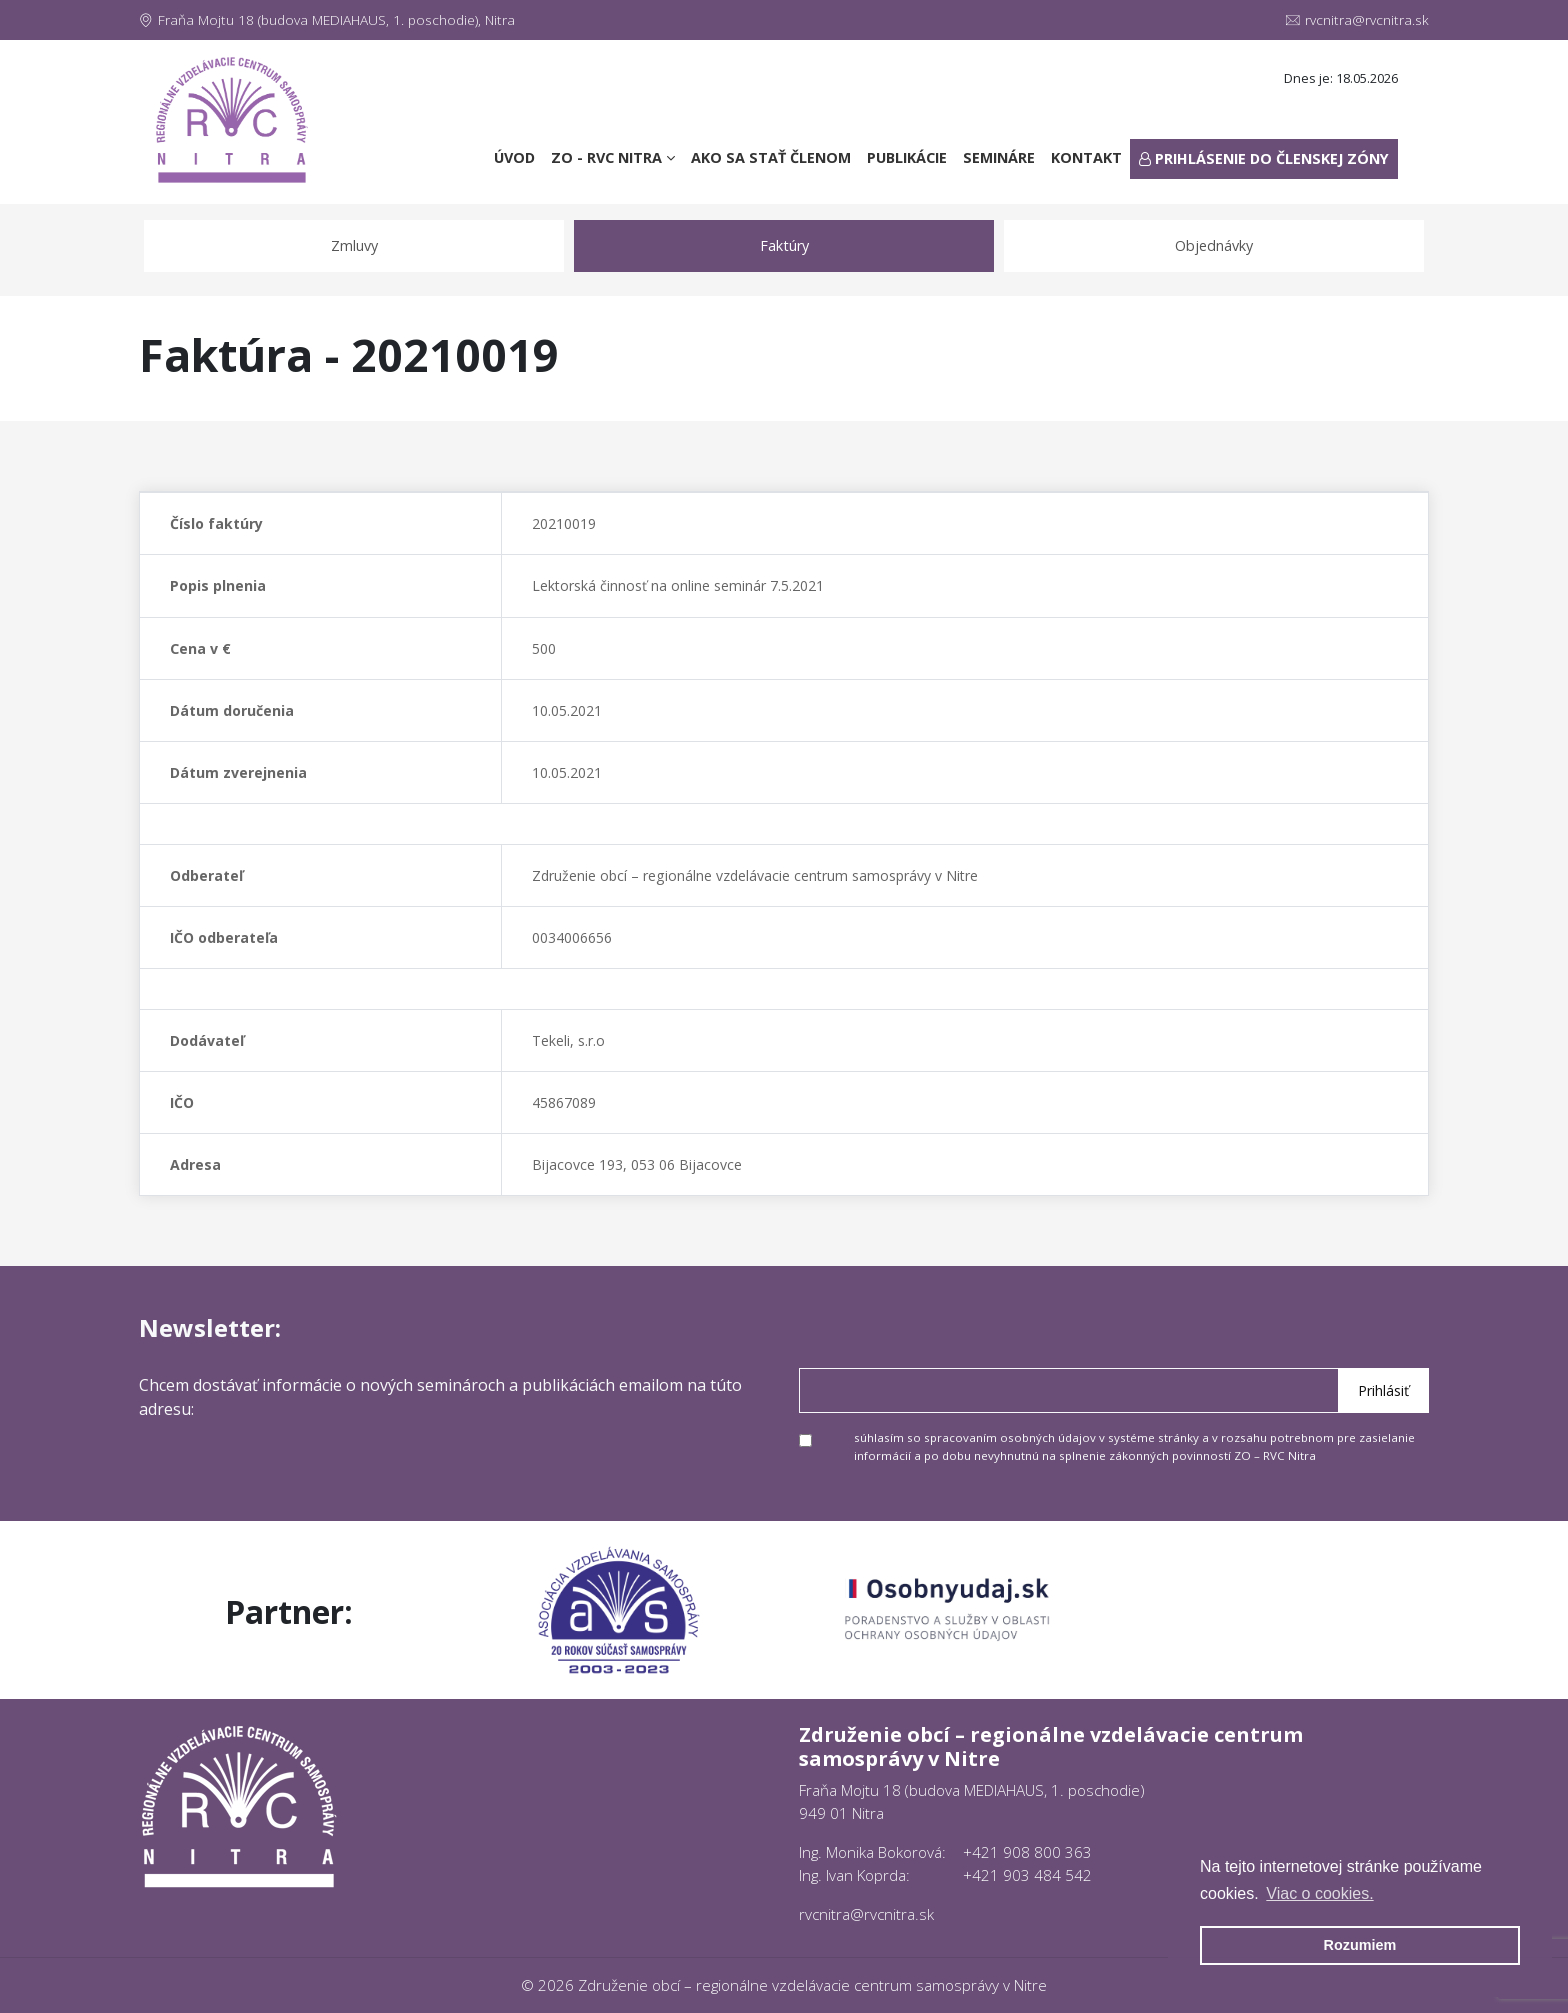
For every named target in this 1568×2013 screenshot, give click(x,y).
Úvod (518, 156)
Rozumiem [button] (1360, 1945)
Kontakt (1086, 157)
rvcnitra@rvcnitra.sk (1357, 20)
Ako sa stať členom (771, 157)
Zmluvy (354, 245)
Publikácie (907, 157)
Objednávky (1214, 245)
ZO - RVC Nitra (613, 157)
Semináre (999, 157)
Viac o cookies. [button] (1319, 1893)
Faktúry (784, 245)
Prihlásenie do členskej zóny (1264, 158)
